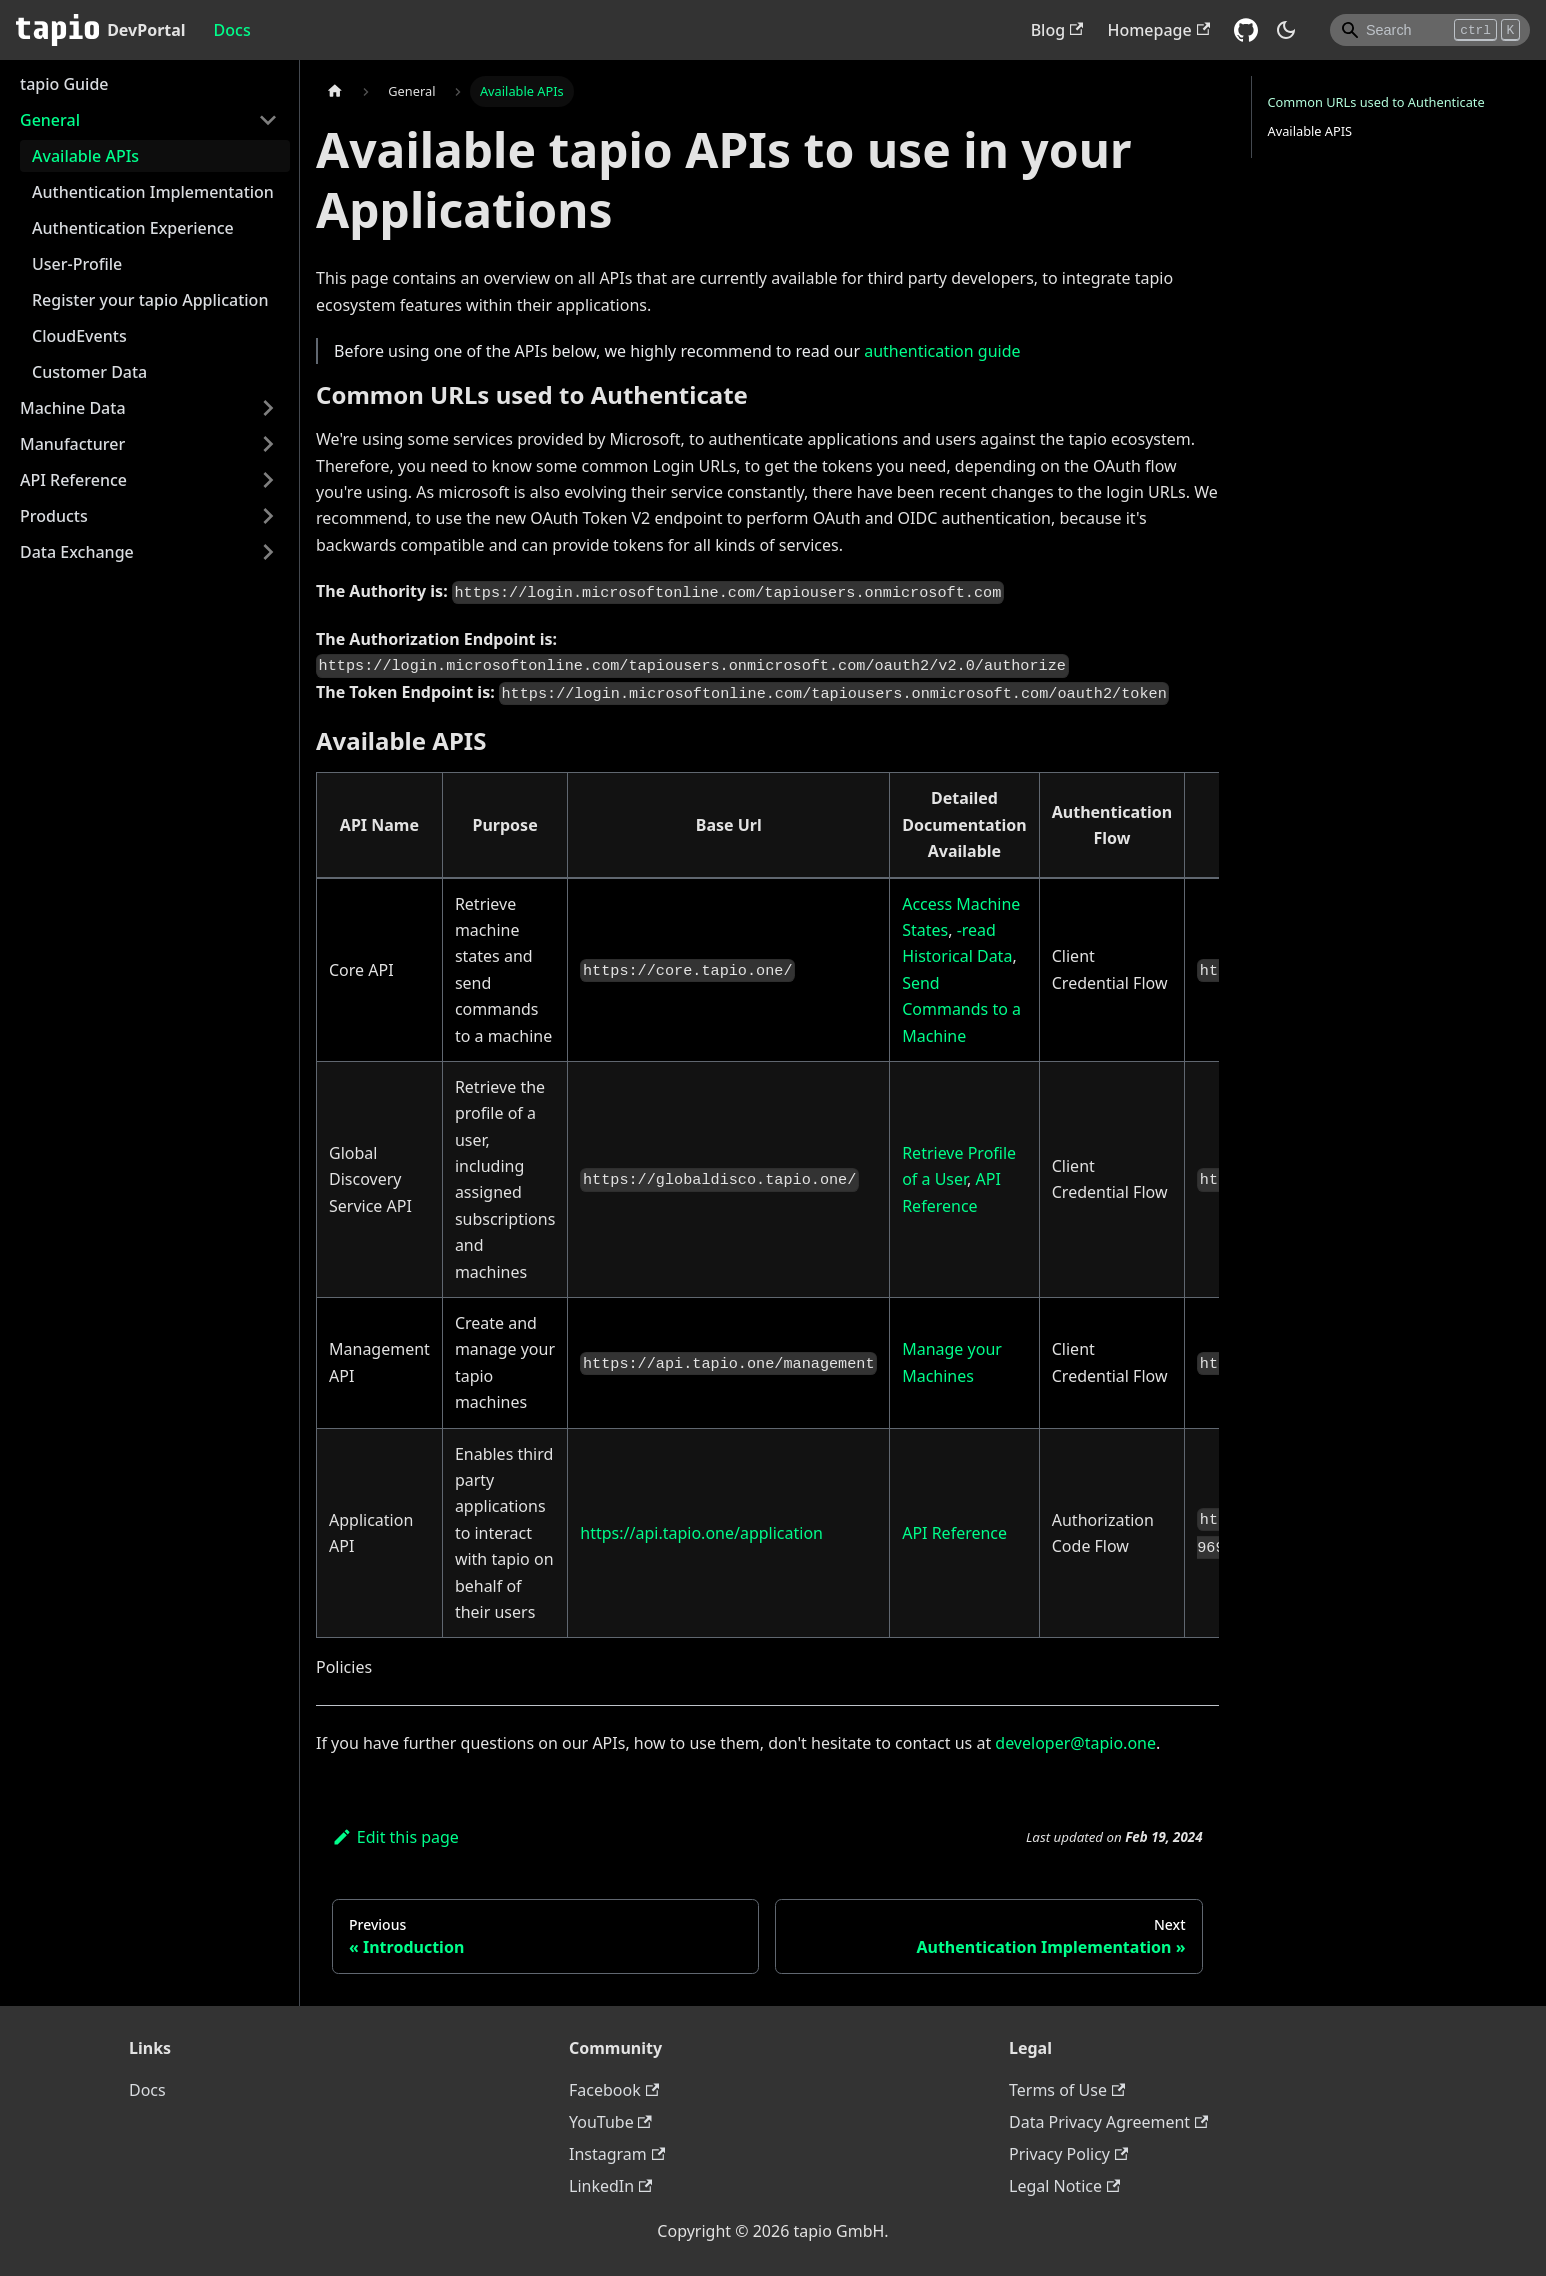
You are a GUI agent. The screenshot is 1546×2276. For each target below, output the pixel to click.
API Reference (73, 480)
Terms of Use (1067, 2090)
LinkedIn (610, 2186)
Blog (1057, 30)
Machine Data (73, 408)
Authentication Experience (133, 228)
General (50, 120)
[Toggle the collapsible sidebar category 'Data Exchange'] (268, 552)
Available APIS (1310, 131)
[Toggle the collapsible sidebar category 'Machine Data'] (268, 408)
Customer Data (89, 372)
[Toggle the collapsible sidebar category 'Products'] (268, 516)
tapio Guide (64, 84)
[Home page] (335, 91)
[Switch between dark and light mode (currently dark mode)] (1286, 30)
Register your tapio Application (150, 300)
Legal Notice (1064, 2186)
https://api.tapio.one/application (701, 1533)
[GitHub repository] (1246, 30)
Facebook (614, 2090)
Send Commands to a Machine (961, 1009)
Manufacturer (72, 444)
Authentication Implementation (153, 192)
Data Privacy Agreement (1108, 2122)
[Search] (1430, 30)
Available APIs (85, 156)
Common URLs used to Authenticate (1376, 102)
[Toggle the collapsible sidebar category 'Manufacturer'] (268, 444)
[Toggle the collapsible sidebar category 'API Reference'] (268, 480)
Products (54, 516)
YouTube (610, 2122)
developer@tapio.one (1075, 1743)
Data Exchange (77, 552)
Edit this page (395, 1837)
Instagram (617, 2154)
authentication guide (942, 351)
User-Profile (77, 264)
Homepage (1158, 30)
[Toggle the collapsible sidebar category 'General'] (268, 120)
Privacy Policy (1068, 2154)
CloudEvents (79, 336)
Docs (232, 30)
